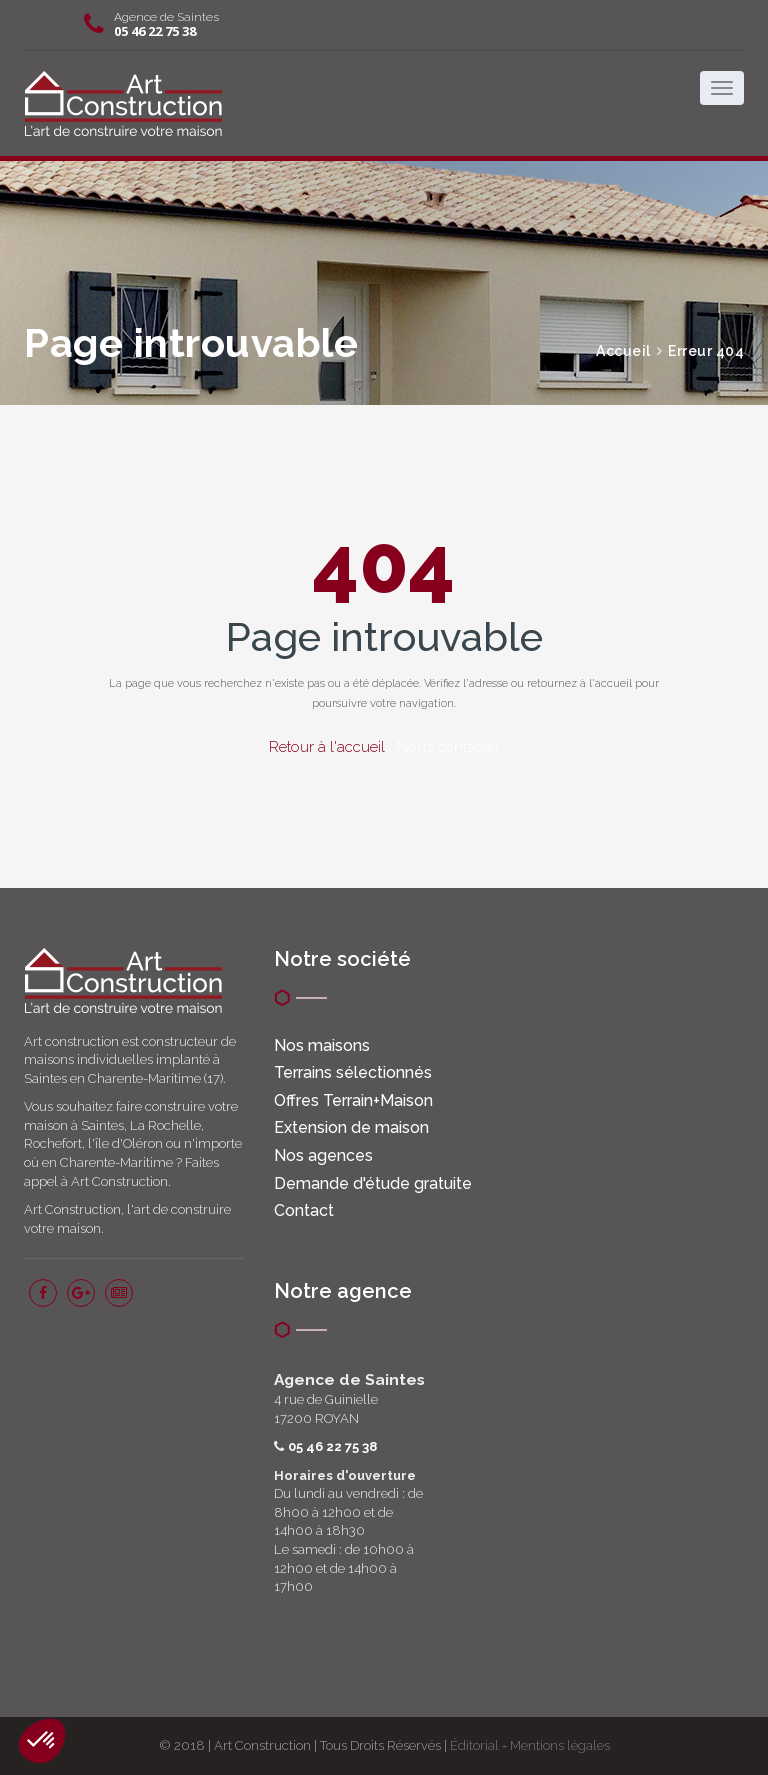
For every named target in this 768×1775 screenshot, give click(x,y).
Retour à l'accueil (327, 747)
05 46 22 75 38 (155, 31)
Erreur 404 (706, 351)
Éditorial (474, 1745)
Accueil (623, 351)
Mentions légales (560, 1745)
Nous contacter (448, 747)
